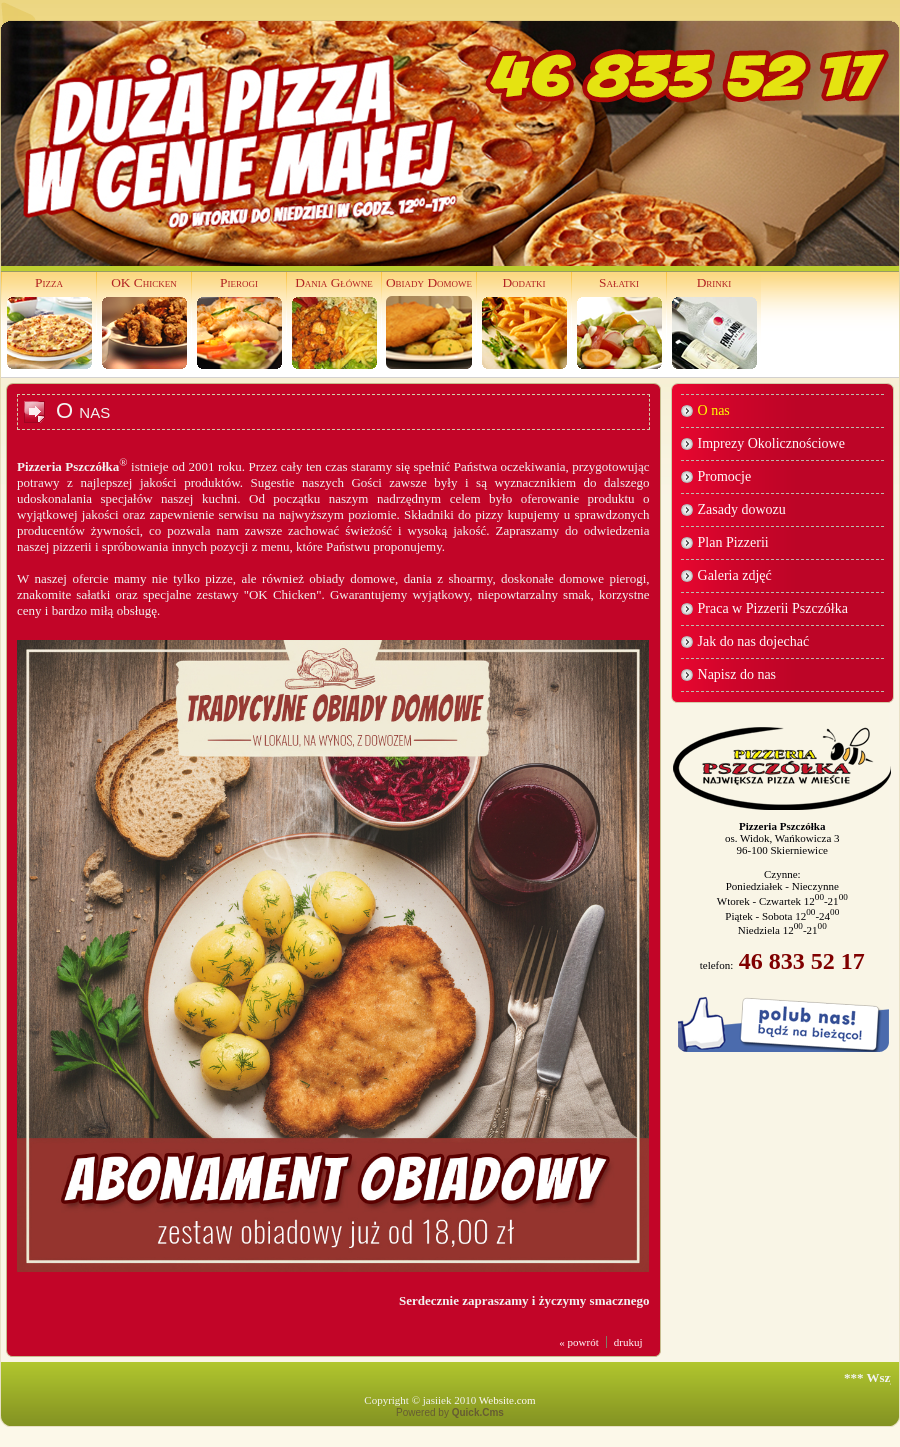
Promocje (725, 476)
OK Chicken (144, 282)
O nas (714, 410)
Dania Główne (334, 282)
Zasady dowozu (742, 509)
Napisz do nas (737, 674)
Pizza (49, 282)
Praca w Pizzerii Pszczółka (773, 608)
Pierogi (239, 282)
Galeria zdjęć (735, 575)
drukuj (628, 1342)
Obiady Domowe (429, 282)
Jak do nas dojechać (754, 641)
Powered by (450, 1412)
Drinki (714, 282)
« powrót (578, 1342)
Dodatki (523, 282)
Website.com (507, 1400)
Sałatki (619, 282)
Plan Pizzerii (733, 542)
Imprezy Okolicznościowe (771, 443)
